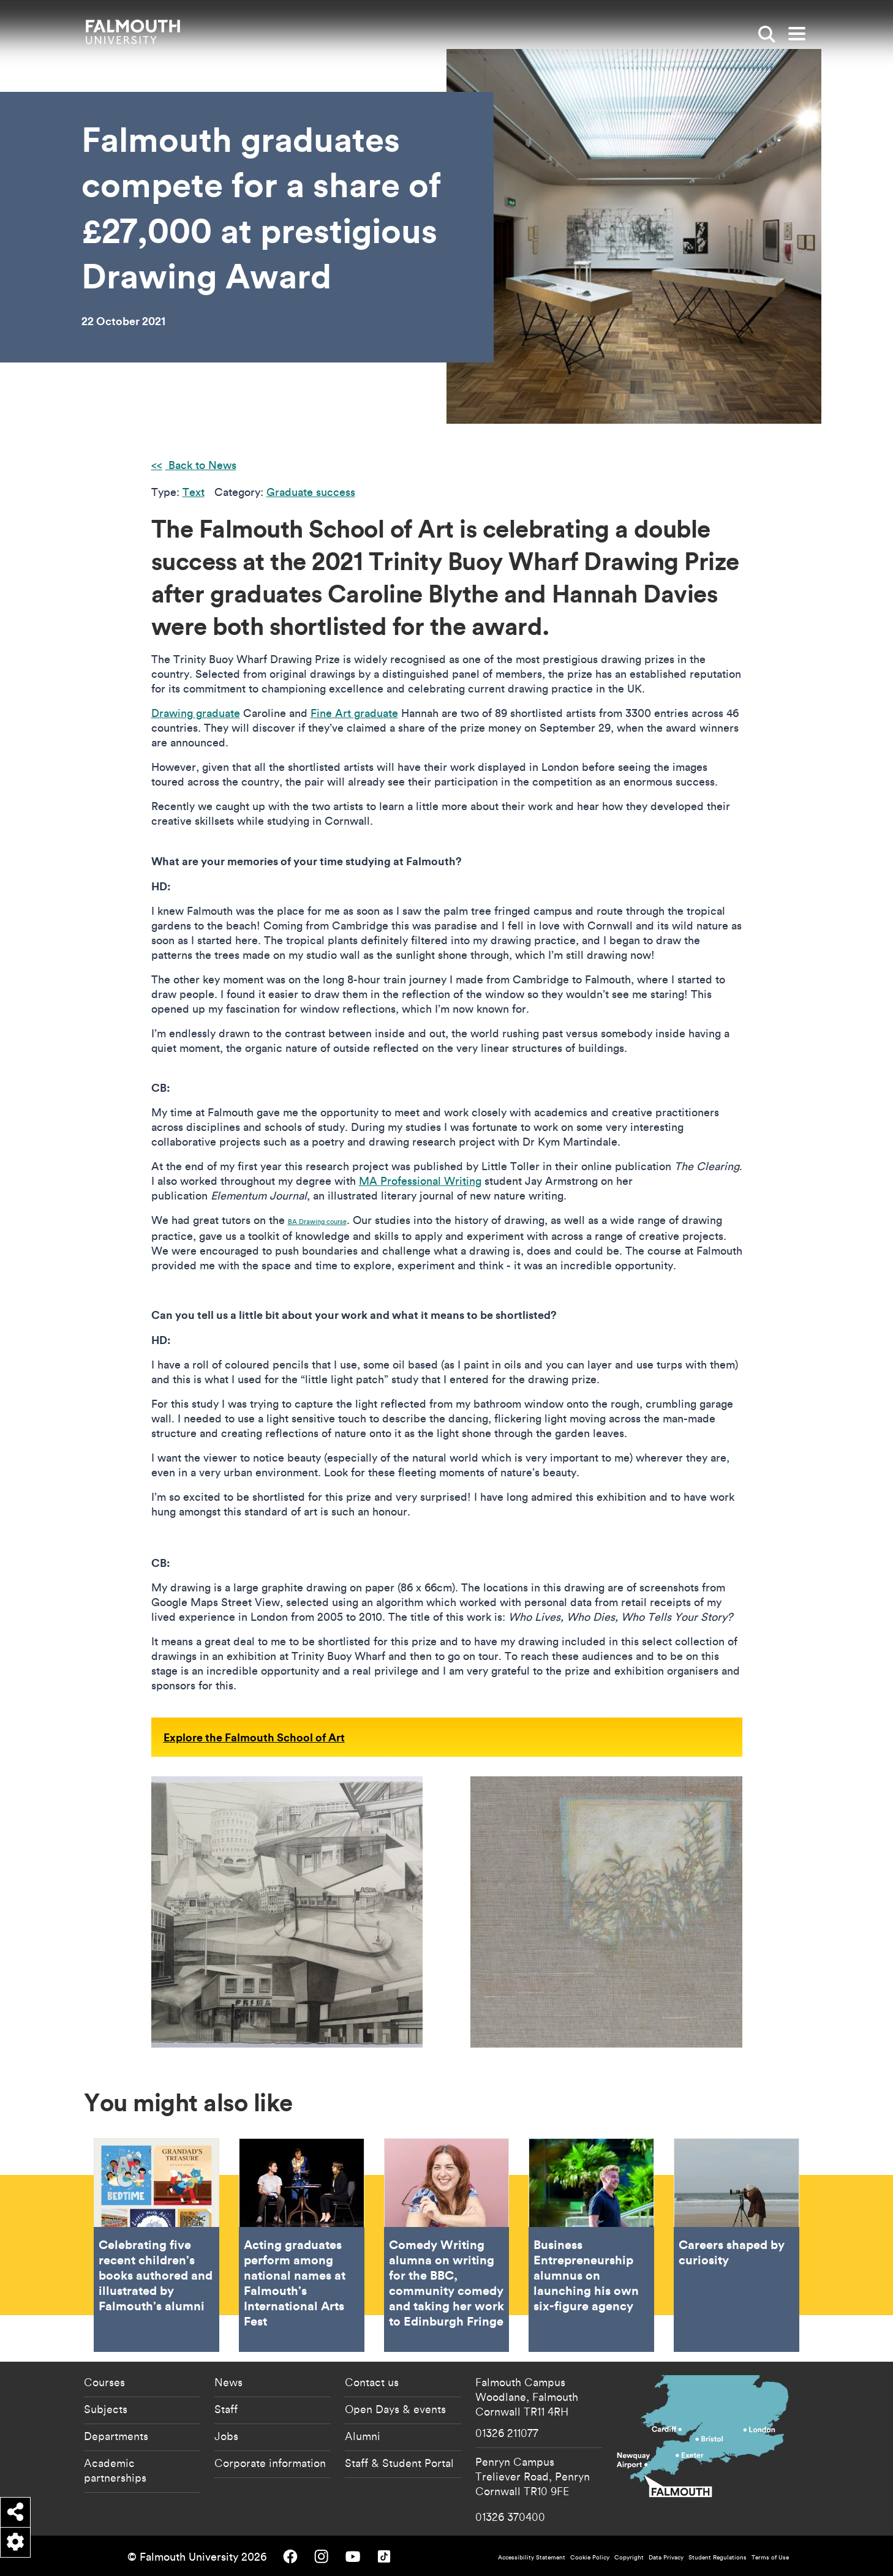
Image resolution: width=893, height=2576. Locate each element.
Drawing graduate (195, 713)
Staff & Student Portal (399, 2462)
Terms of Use (770, 2557)
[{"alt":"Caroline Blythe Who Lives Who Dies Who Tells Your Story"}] (287, 1912)
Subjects (105, 2409)
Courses (104, 2382)
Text (194, 492)
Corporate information (270, 2462)
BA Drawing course (317, 1221)
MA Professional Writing (420, 1181)
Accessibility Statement (531, 2557)
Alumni (362, 2436)
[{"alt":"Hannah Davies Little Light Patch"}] (606, 1912)
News (228, 2382)
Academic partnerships (115, 2470)
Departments (116, 2436)
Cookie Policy (589, 2557)
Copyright (629, 2557)
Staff (226, 2409)
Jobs (226, 2436)
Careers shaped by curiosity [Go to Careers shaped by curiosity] (736, 2245)
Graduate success (310, 492)
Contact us (372, 2382)
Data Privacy (666, 2557)
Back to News (200, 465)
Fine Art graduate (354, 713)
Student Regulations (717, 2557)
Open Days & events (395, 2409)
